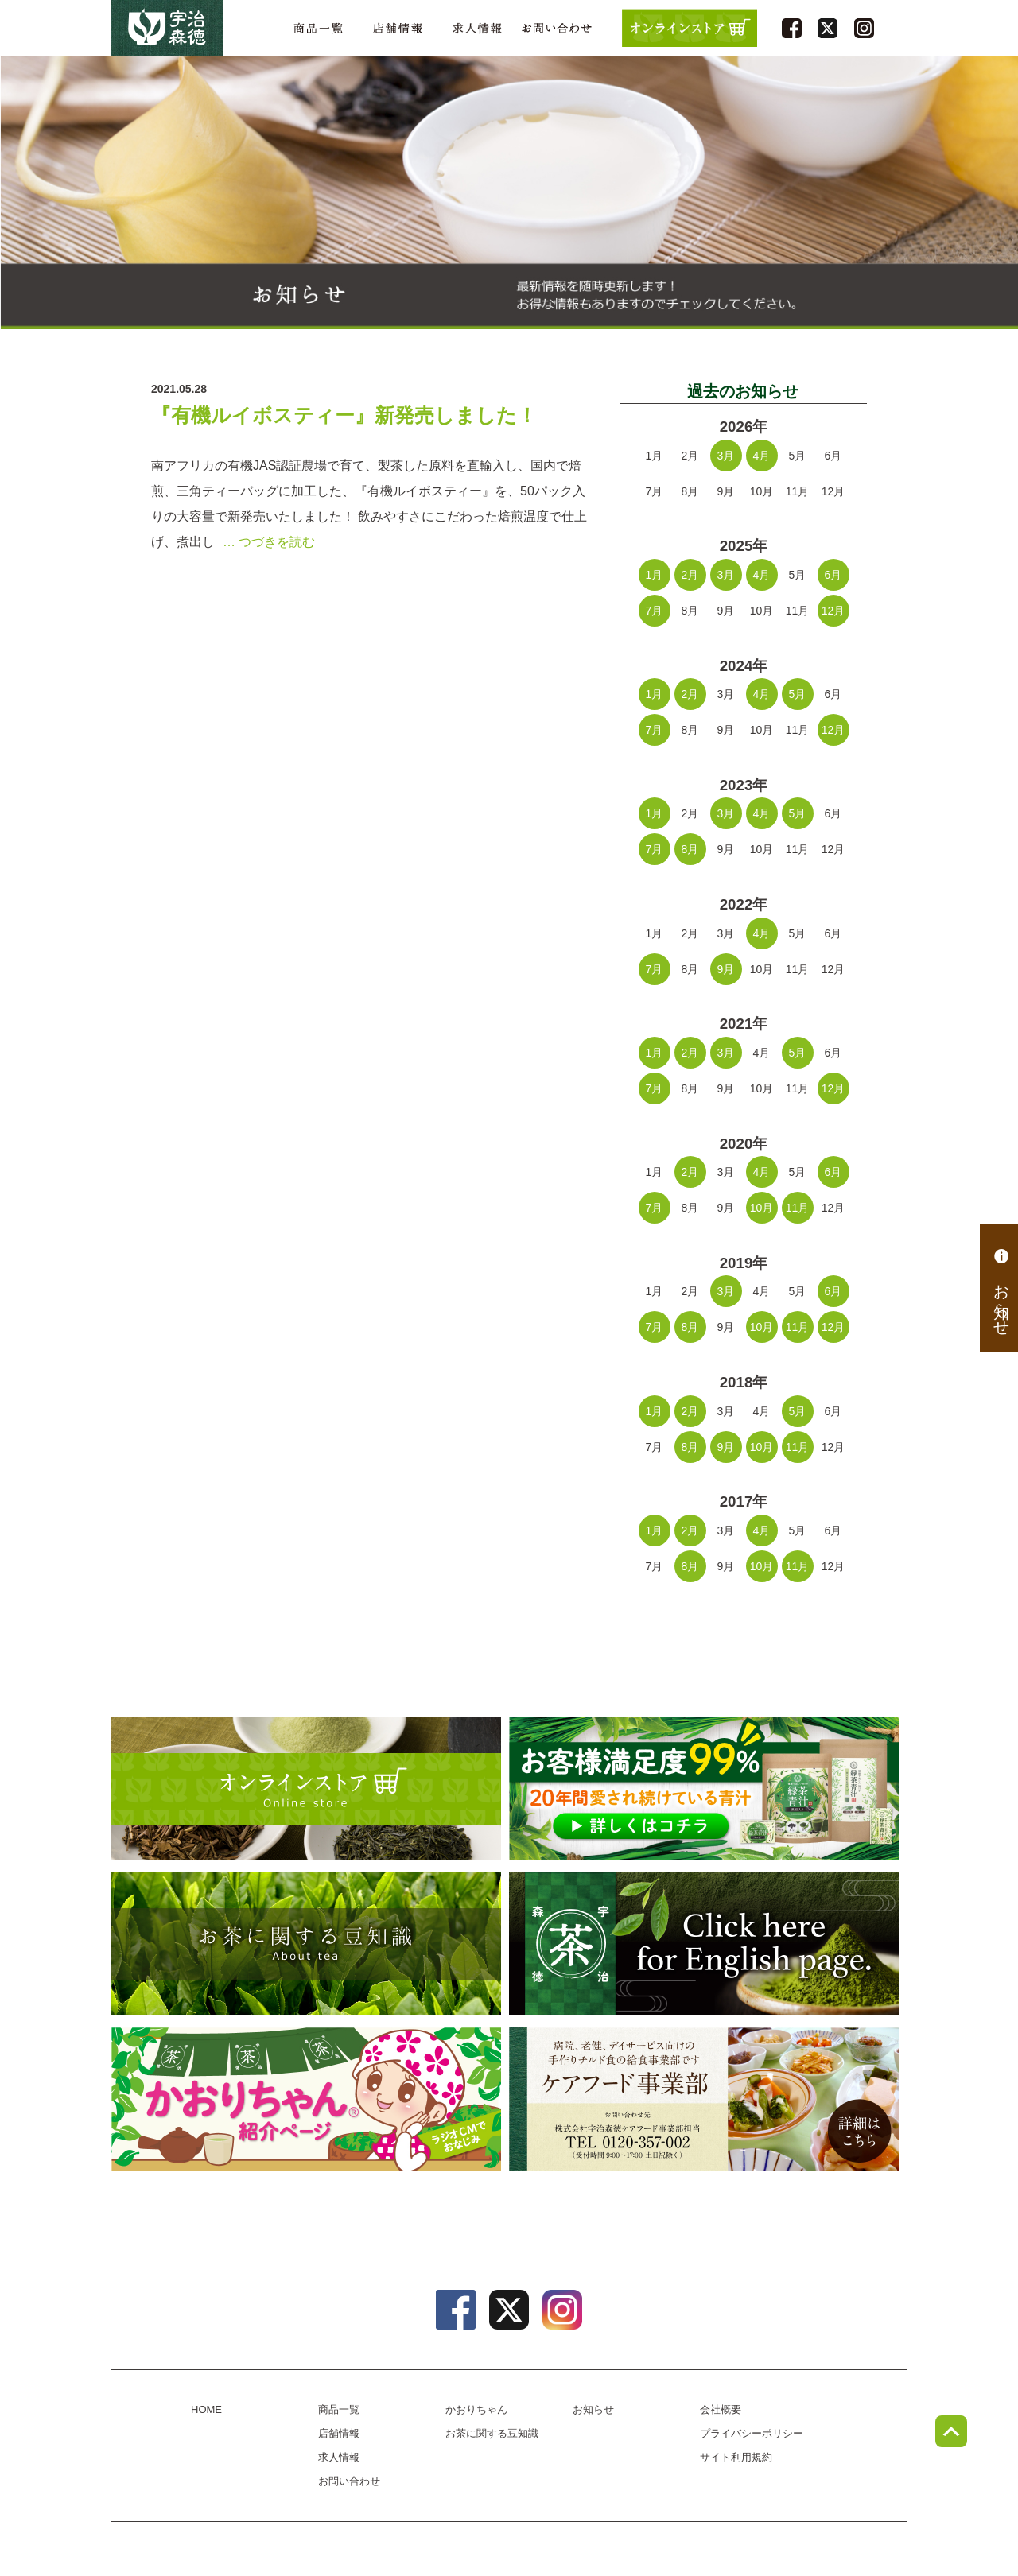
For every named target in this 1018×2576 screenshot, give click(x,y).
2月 (690, 574)
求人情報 (477, 28)
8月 (690, 849)
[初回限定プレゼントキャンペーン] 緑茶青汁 (704, 1788)
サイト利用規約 (736, 2457)
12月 (833, 610)
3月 (726, 455)
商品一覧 (318, 28)
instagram (864, 28)
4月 (762, 455)
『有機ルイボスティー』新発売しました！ (344, 415)
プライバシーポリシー (751, 2433)
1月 (654, 574)
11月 (798, 1207)
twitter (827, 28)
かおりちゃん (306, 2099)
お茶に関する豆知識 (306, 1943)
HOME (206, 2409)
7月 (654, 610)
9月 (726, 969)
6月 (833, 574)
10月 (762, 1207)
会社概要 (720, 2409)
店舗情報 (397, 28)
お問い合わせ (556, 28)
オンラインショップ (306, 1788)
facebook (792, 28)
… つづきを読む (269, 542)
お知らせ (1001, 1288)
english (704, 1943)
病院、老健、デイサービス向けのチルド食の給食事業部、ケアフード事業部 (704, 2099)
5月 (797, 694)
